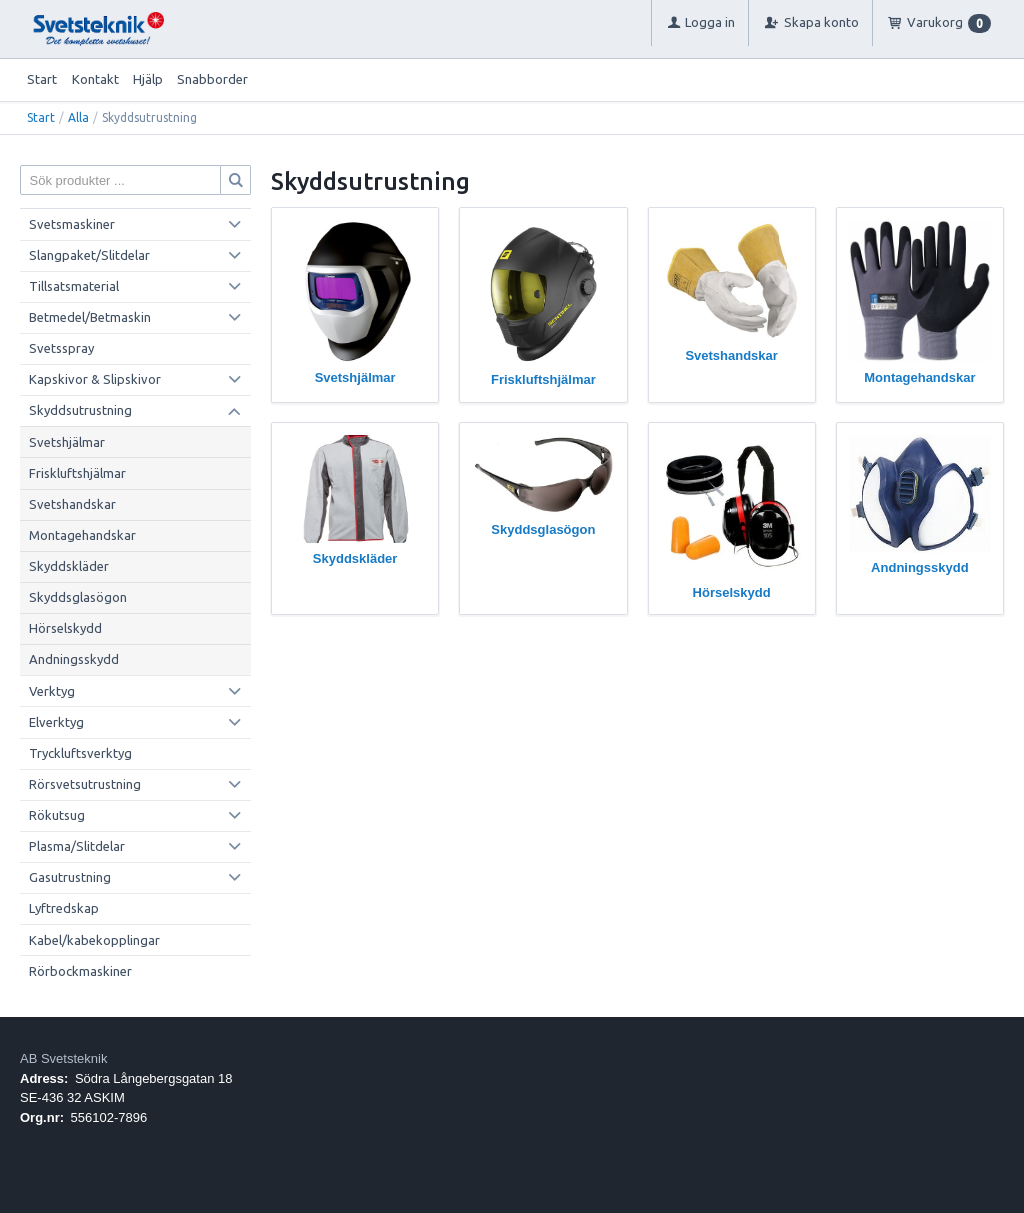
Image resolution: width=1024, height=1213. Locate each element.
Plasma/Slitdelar (77, 846)
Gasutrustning (70, 877)
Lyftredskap (64, 908)
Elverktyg (56, 722)
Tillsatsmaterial (74, 286)
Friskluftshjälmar (77, 473)
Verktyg (52, 691)
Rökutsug (57, 815)
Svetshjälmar (67, 442)
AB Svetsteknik (63, 1058)
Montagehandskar (82, 535)
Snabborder (212, 79)
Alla (78, 117)
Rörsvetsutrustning (85, 784)
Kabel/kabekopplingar (94, 940)
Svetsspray (61, 348)
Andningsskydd (74, 659)
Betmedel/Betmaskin (90, 317)
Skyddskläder (69, 566)
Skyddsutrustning (80, 410)
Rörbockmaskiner (80, 971)
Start (42, 79)
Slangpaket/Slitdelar (89, 255)
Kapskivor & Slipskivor (95, 379)
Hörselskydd (65, 628)
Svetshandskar (72, 504)
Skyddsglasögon (78, 597)
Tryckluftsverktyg (80, 753)
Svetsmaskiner (72, 224)
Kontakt (95, 79)
